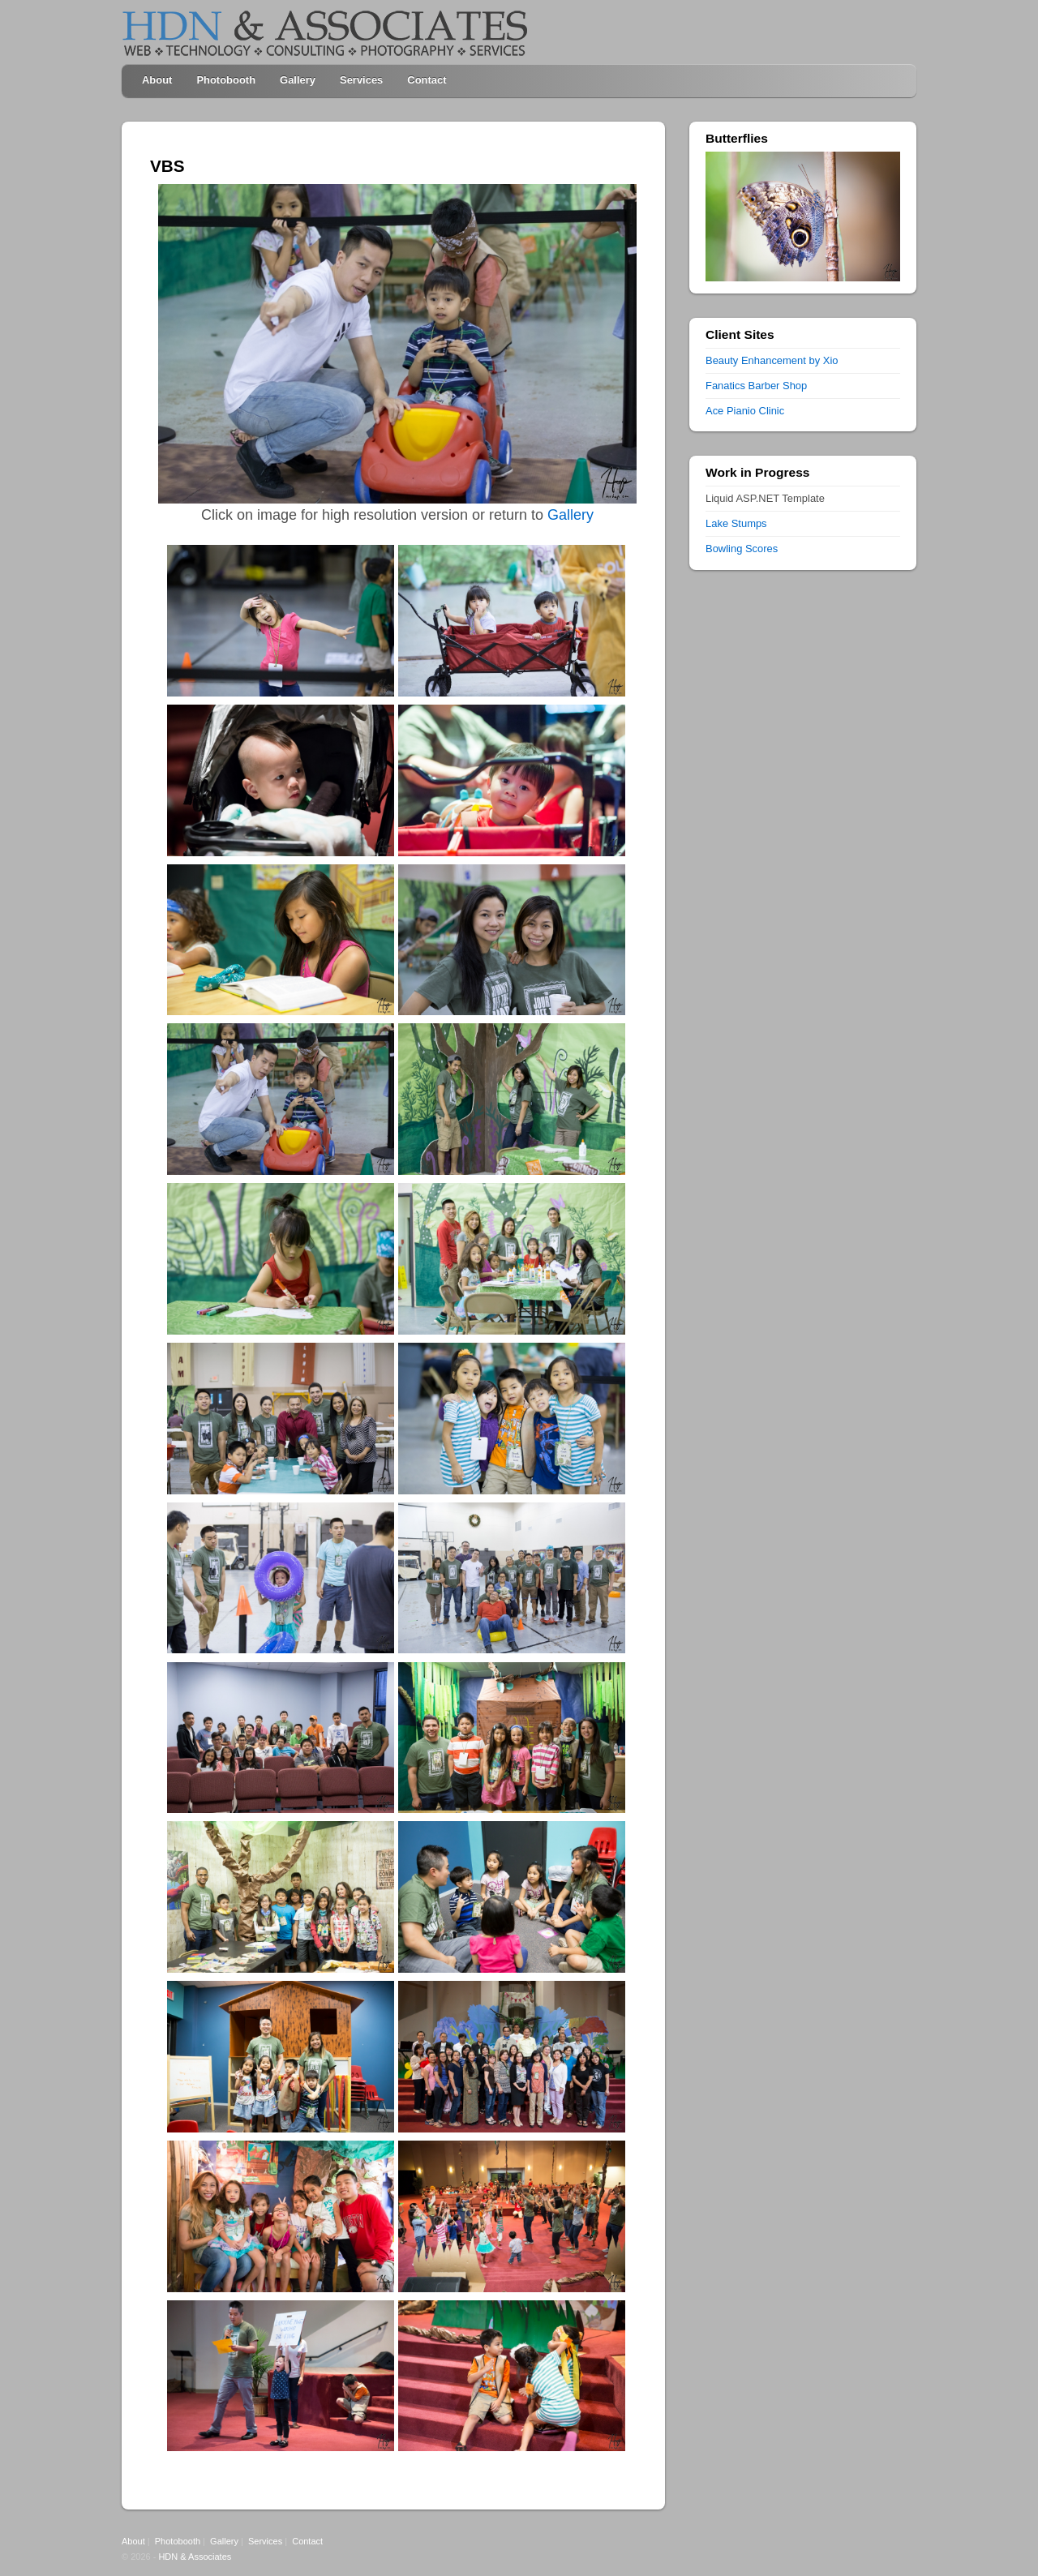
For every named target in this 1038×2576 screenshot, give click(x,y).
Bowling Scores (742, 548)
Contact (426, 80)
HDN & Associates (194, 2556)
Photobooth (225, 80)
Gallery (297, 80)
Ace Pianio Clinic (745, 411)
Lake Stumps (736, 523)
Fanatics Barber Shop (756, 385)
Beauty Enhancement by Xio (772, 360)
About (157, 80)
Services (361, 80)
